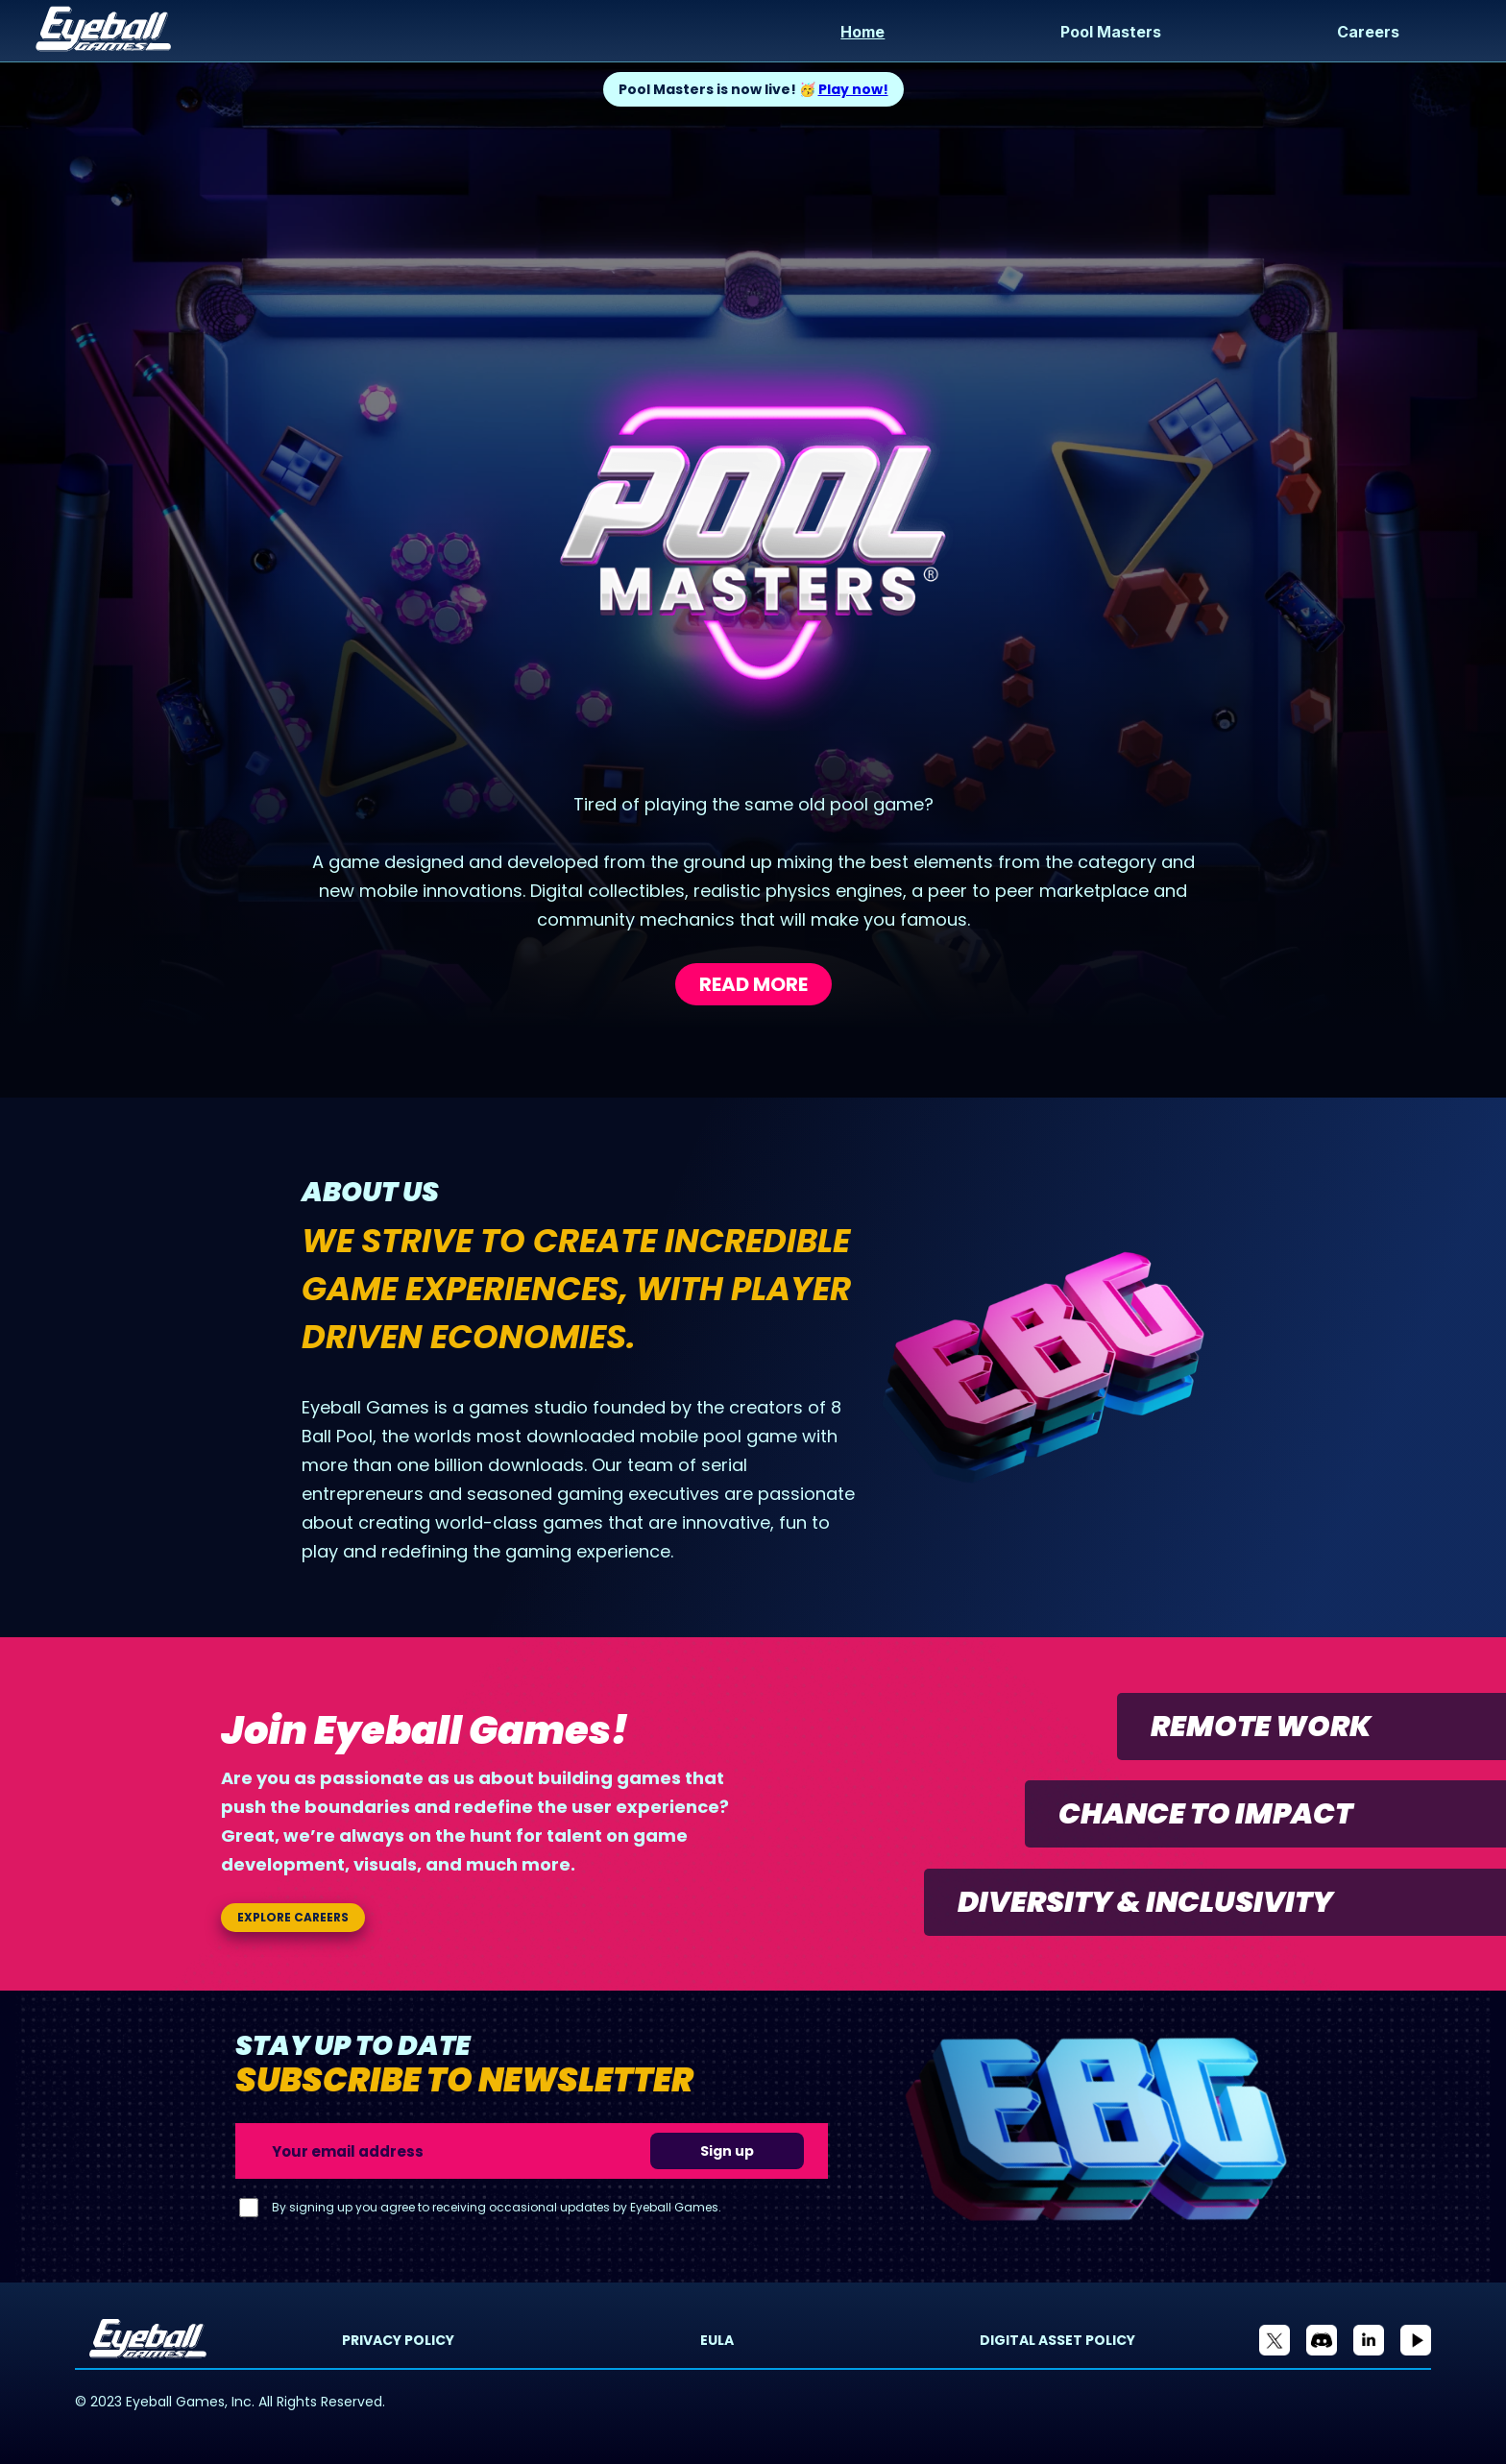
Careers (1368, 31)
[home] (386, 31)
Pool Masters (1110, 31)
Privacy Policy (398, 2340)
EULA (717, 2340)
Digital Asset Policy (1057, 2340)
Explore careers (293, 1917)
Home (862, 31)
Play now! (853, 89)
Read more (753, 984)
